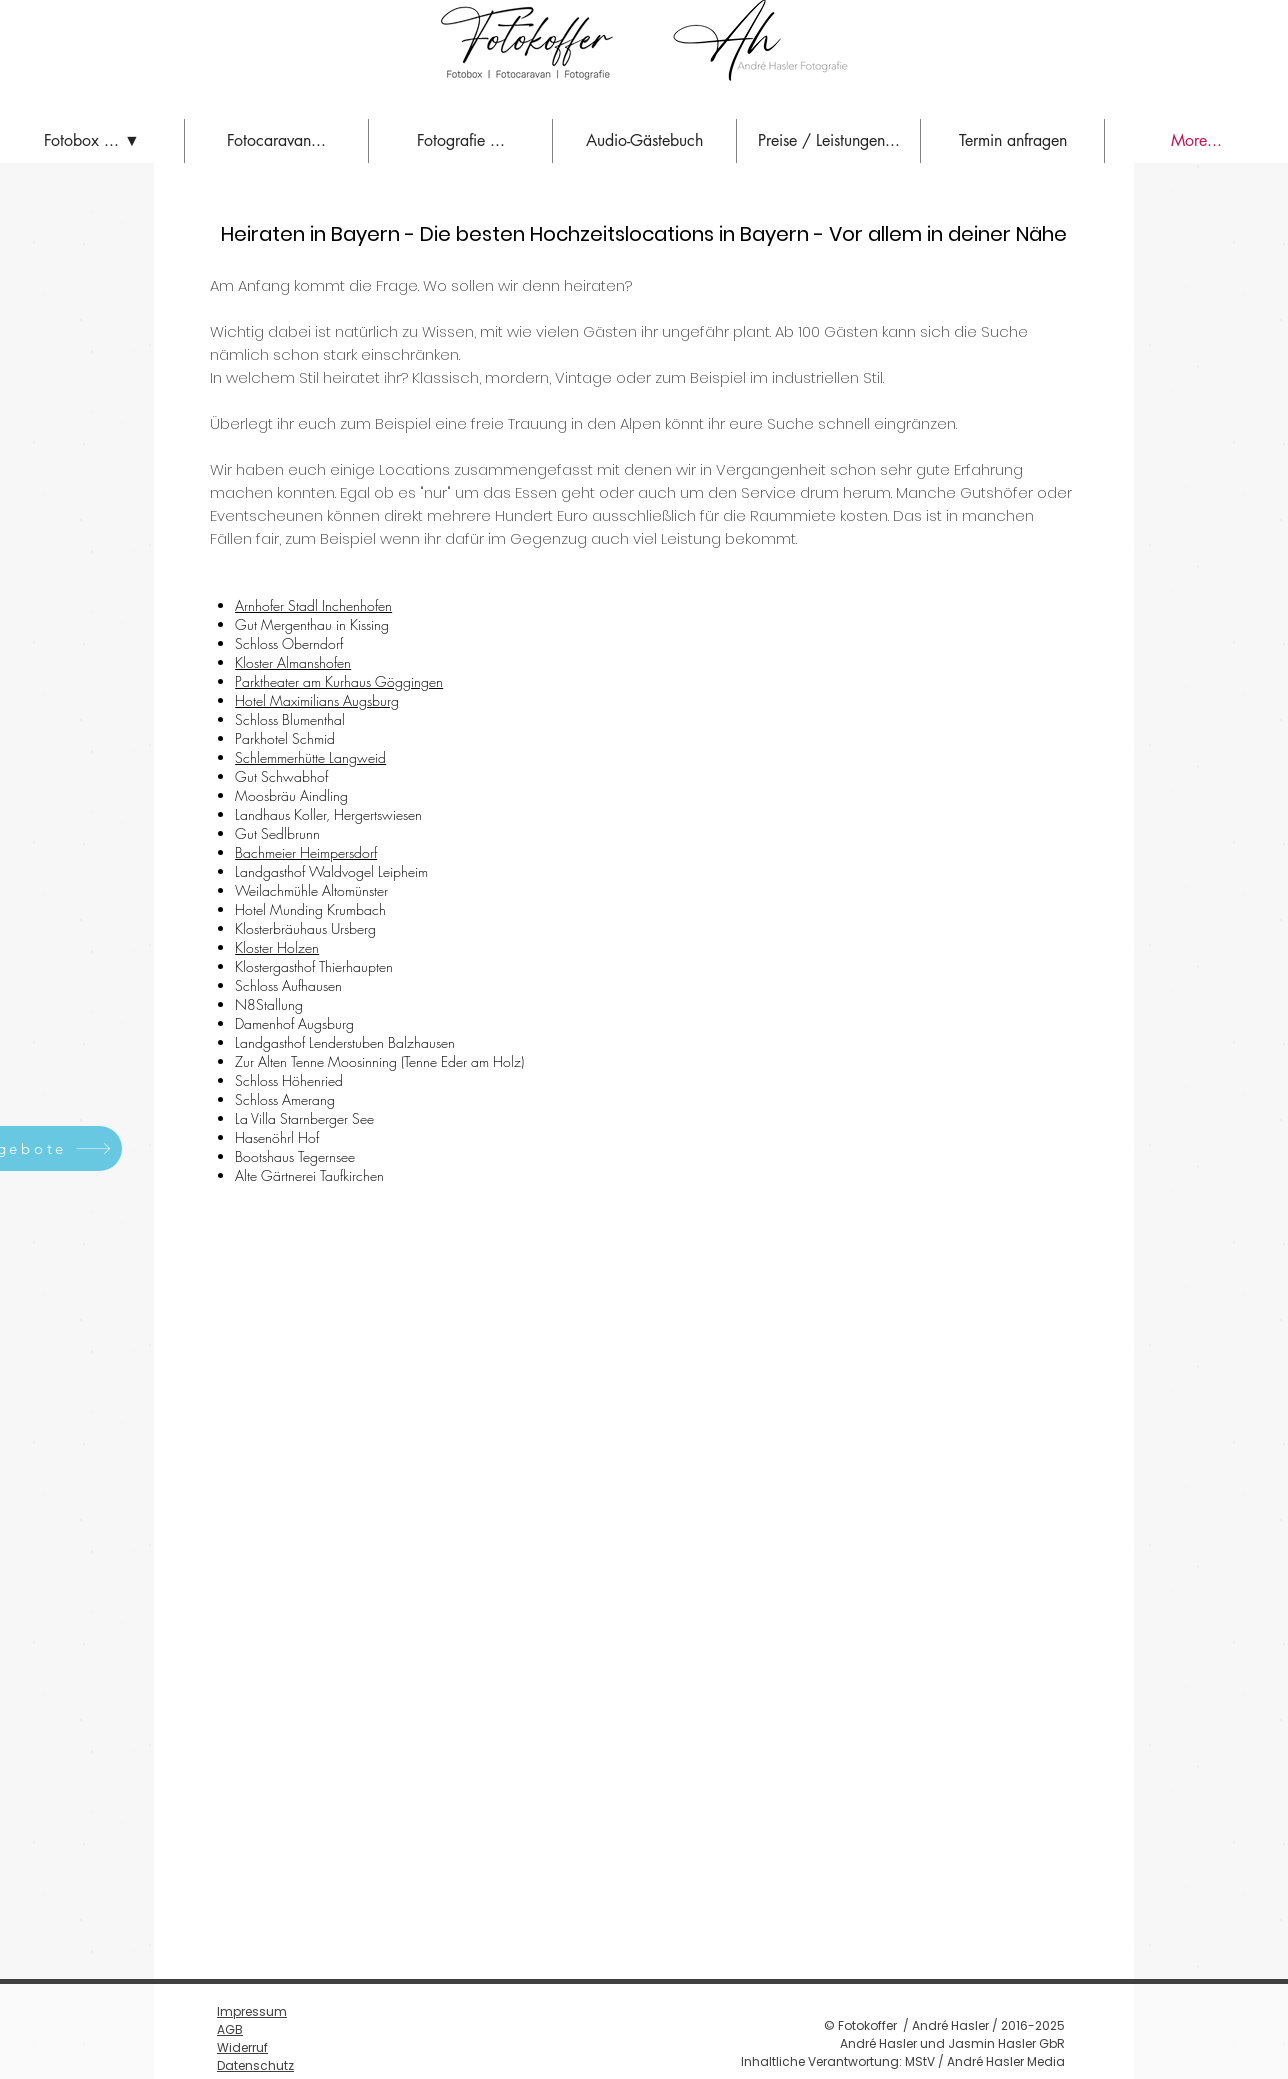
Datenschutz (255, 2065)
